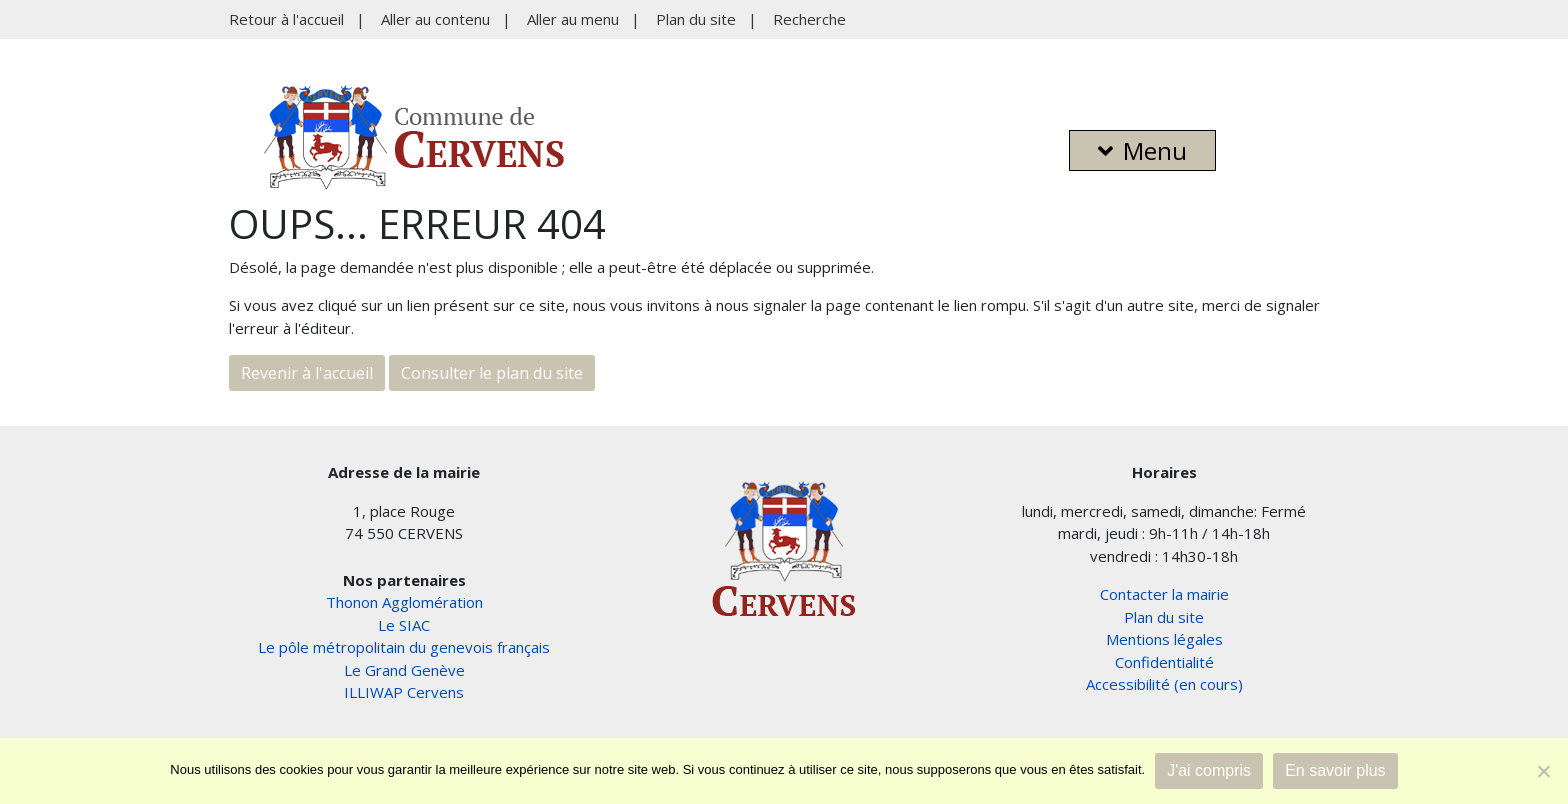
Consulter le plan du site (492, 373)
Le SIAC (404, 625)
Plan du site (696, 19)
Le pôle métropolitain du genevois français (404, 647)
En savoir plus (1335, 770)
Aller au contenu (435, 19)
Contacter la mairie (1164, 594)
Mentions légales (1164, 639)
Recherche (809, 19)
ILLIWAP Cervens (404, 692)
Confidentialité (1164, 662)
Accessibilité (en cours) (1164, 684)
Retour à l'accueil (286, 19)
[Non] (1543, 771)
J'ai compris (1209, 770)
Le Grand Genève (404, 670)
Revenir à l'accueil (307, 373)
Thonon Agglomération (404, 602)
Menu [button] (1142, 150)
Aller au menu (573, 19)
